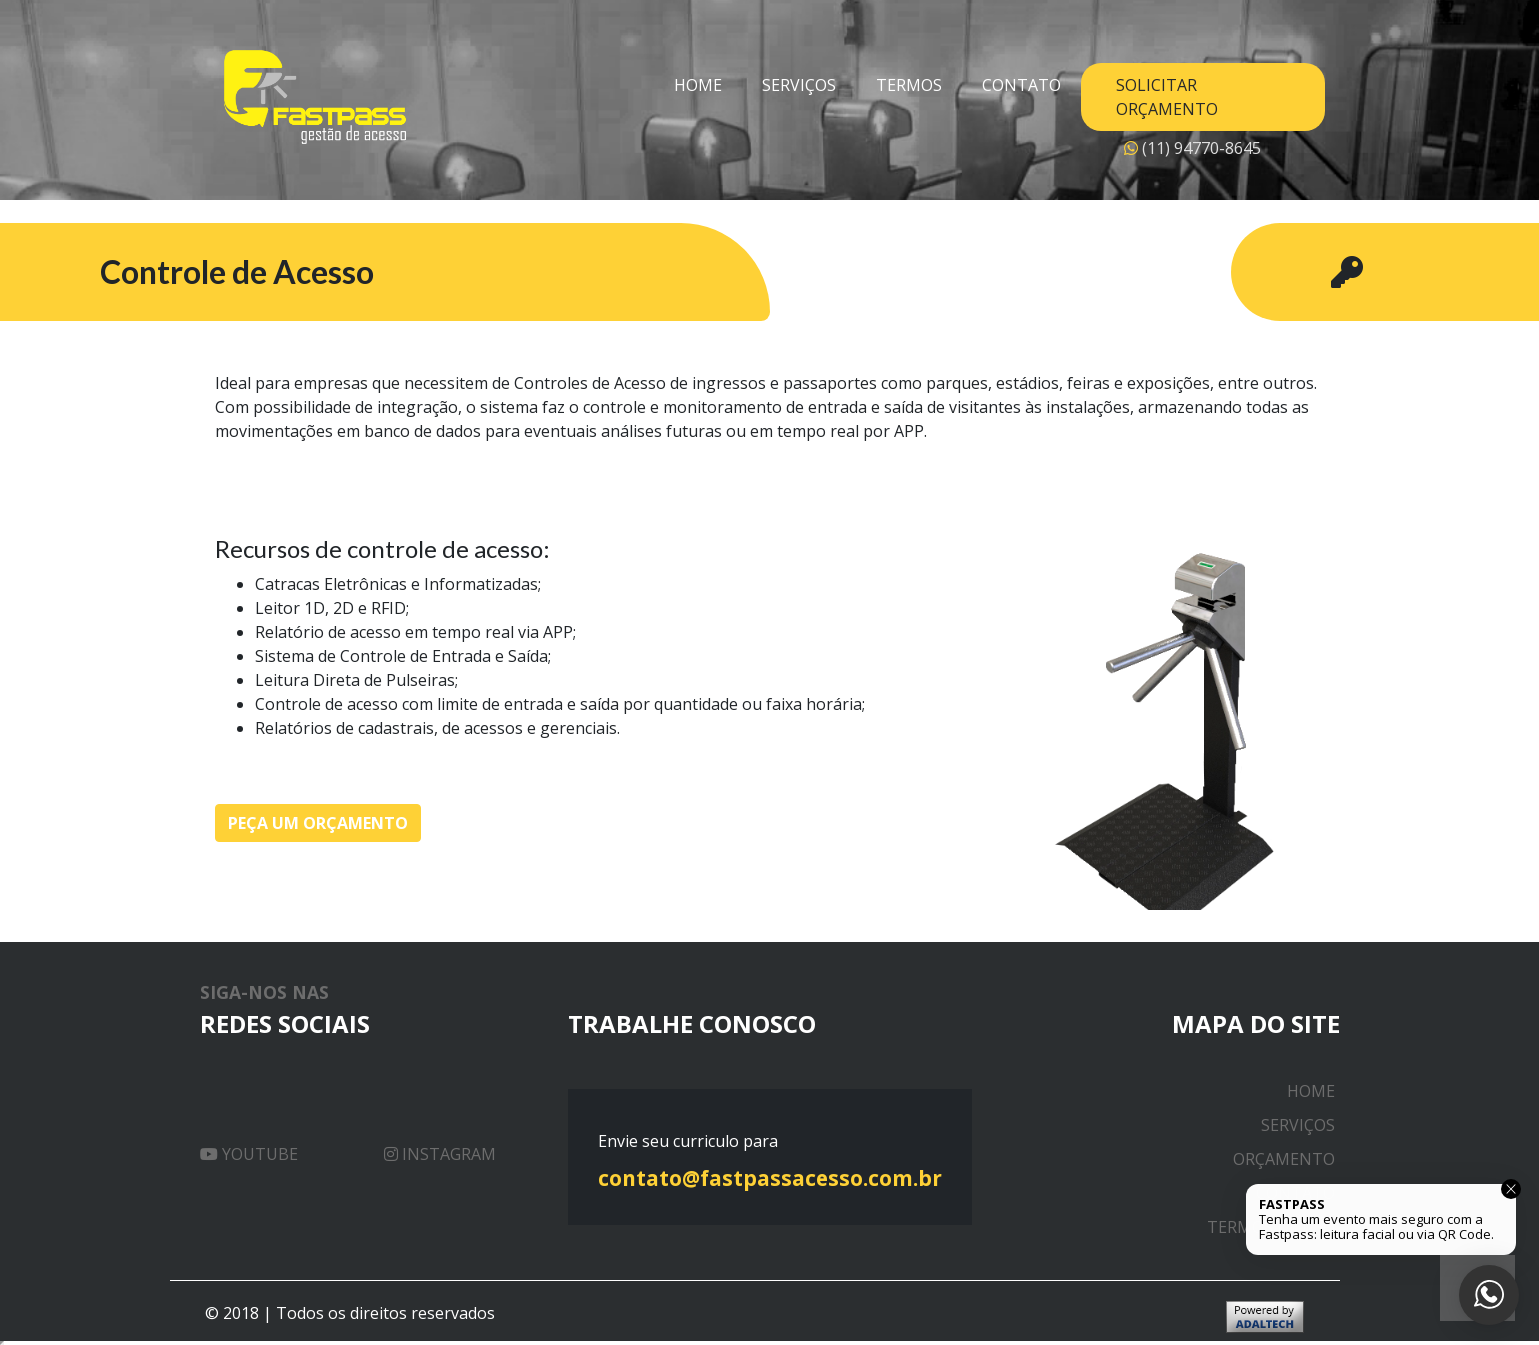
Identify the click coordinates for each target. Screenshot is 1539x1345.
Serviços (799, 85)
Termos (909, 85)
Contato (1021, 85)
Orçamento (1284, 1159)
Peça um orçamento (318, 823)
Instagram (440, 1154)
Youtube (249, 1154)
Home (698, 85)
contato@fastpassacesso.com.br (770, 1178)
